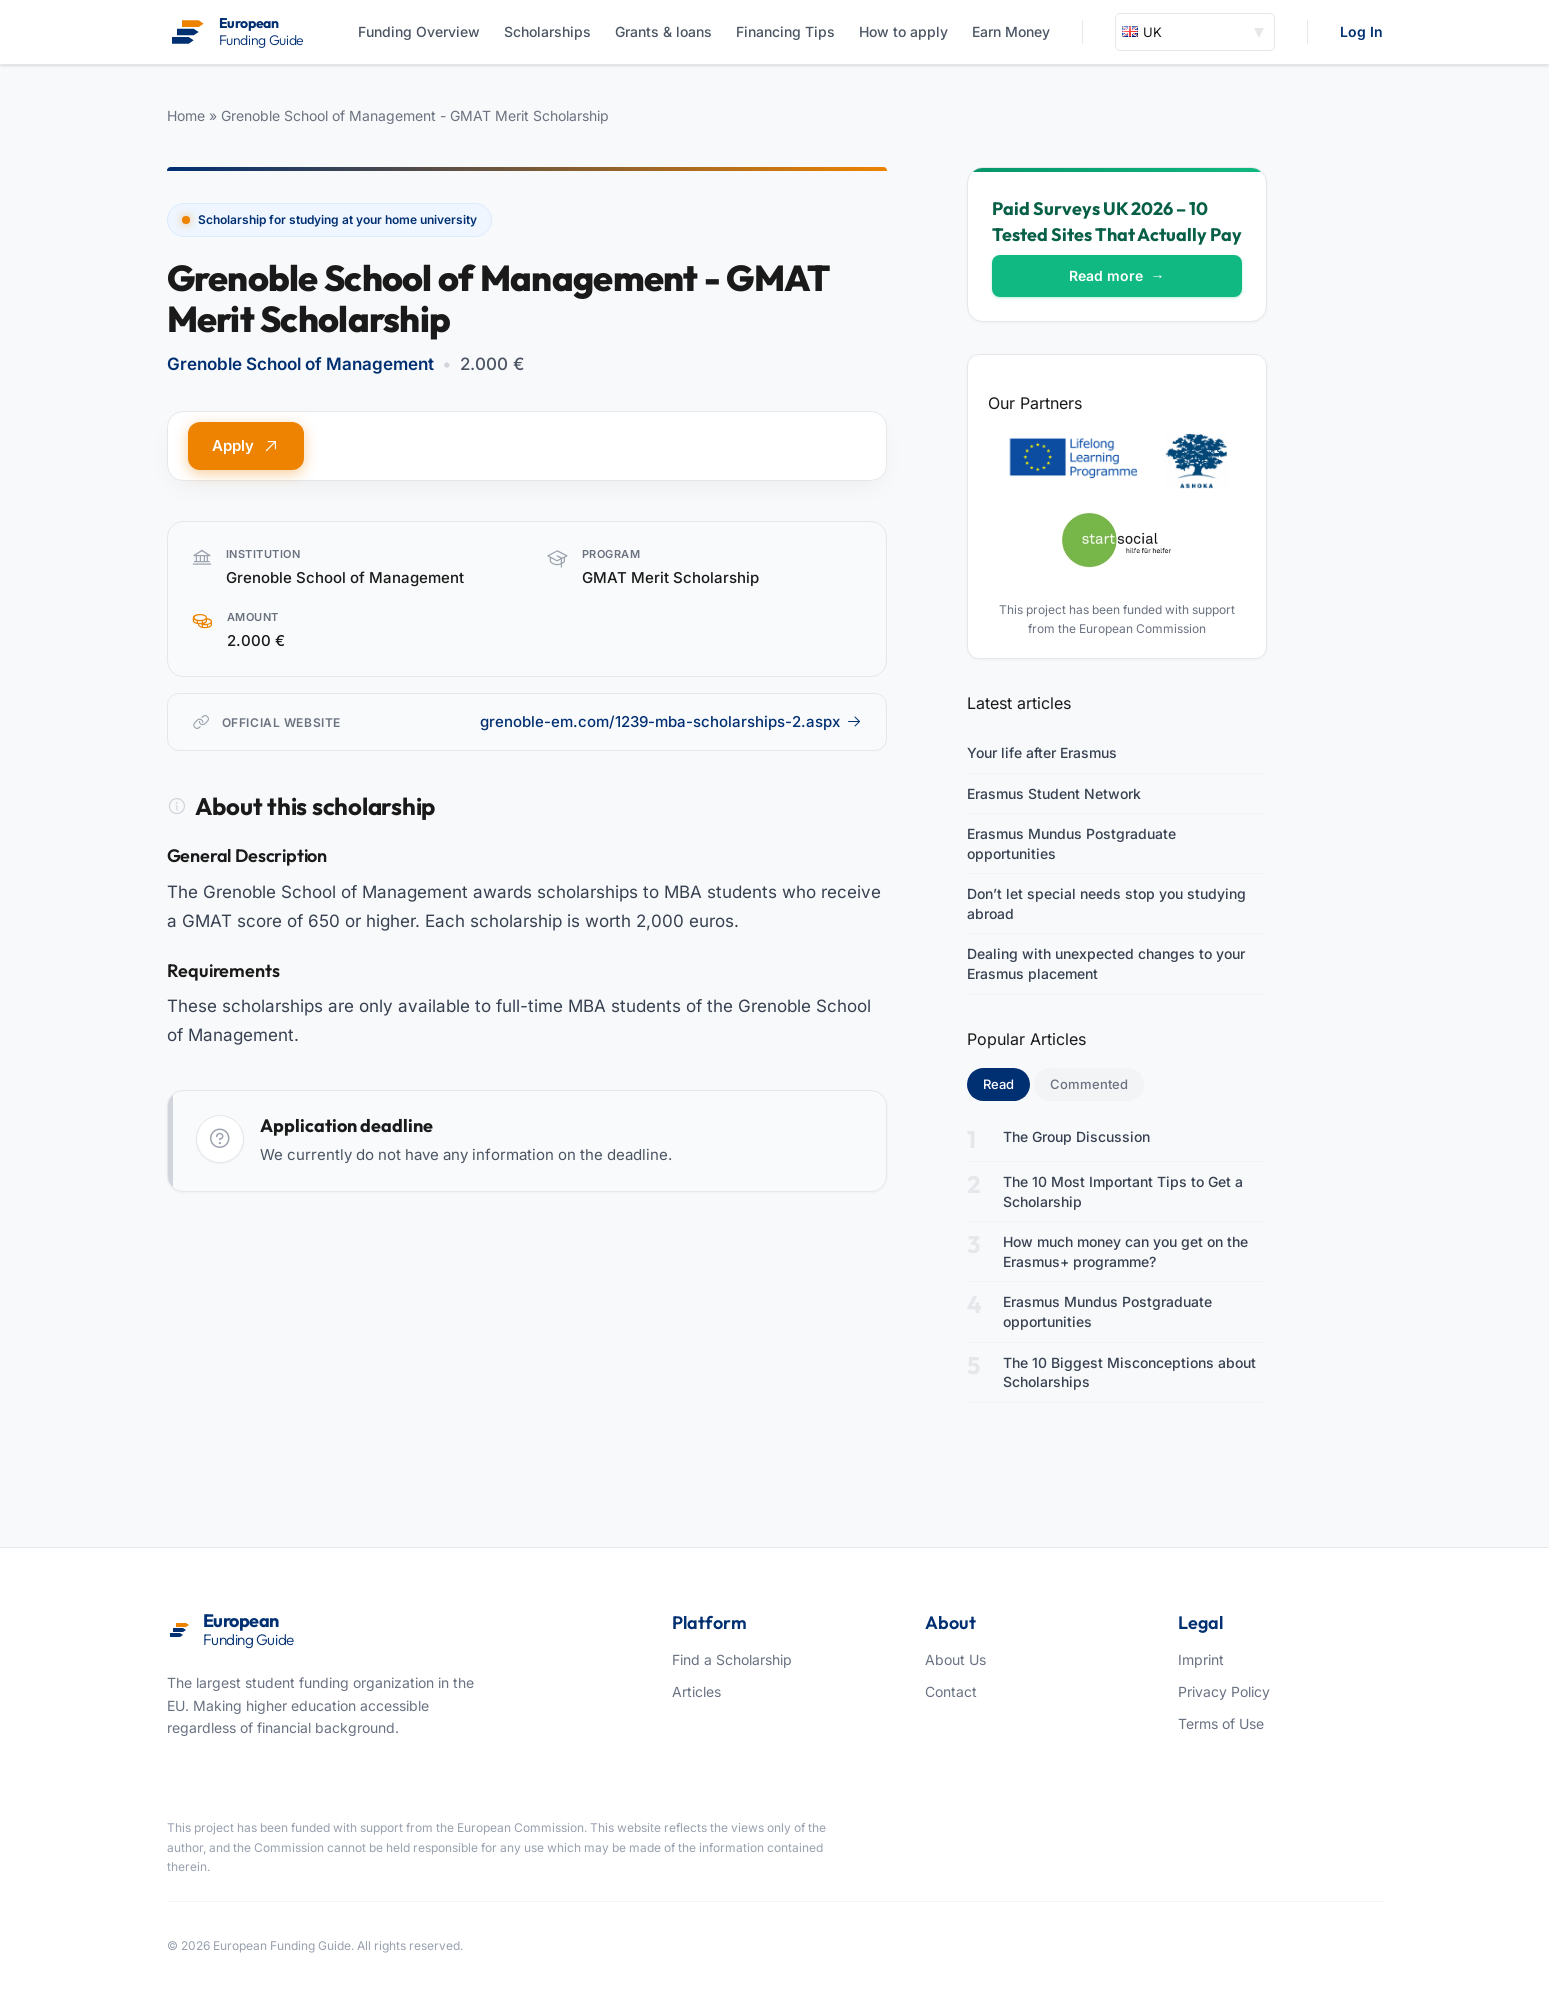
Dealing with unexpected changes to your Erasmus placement (1106, 963)
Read (1006, 1083)
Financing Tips (785, 31)
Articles (696, 1691)
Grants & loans (663, 31)
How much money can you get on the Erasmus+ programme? (1125, 1251)
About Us (955, 1659)
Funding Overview (419, 31)
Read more (1117, 275)
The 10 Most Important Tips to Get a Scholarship (1123, 1191)
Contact (951, 1691)
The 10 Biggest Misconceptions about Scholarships (1129, 1372)
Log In (1361, 31)
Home (186, 115)
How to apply (903, 31)
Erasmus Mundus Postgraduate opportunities (1071, 843)
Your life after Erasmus (1042, 752)
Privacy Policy (1224, 1691)
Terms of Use (1221, 1723)
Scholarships (547, 31)
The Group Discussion (1076, 1136)
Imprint (1201, 1659)
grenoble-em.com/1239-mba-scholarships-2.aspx (671, 721)
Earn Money (1011, 31)
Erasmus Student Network (1054, 793)
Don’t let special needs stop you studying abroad (1106, 903)
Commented (1089, 1084)
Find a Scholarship (732, 1659)
